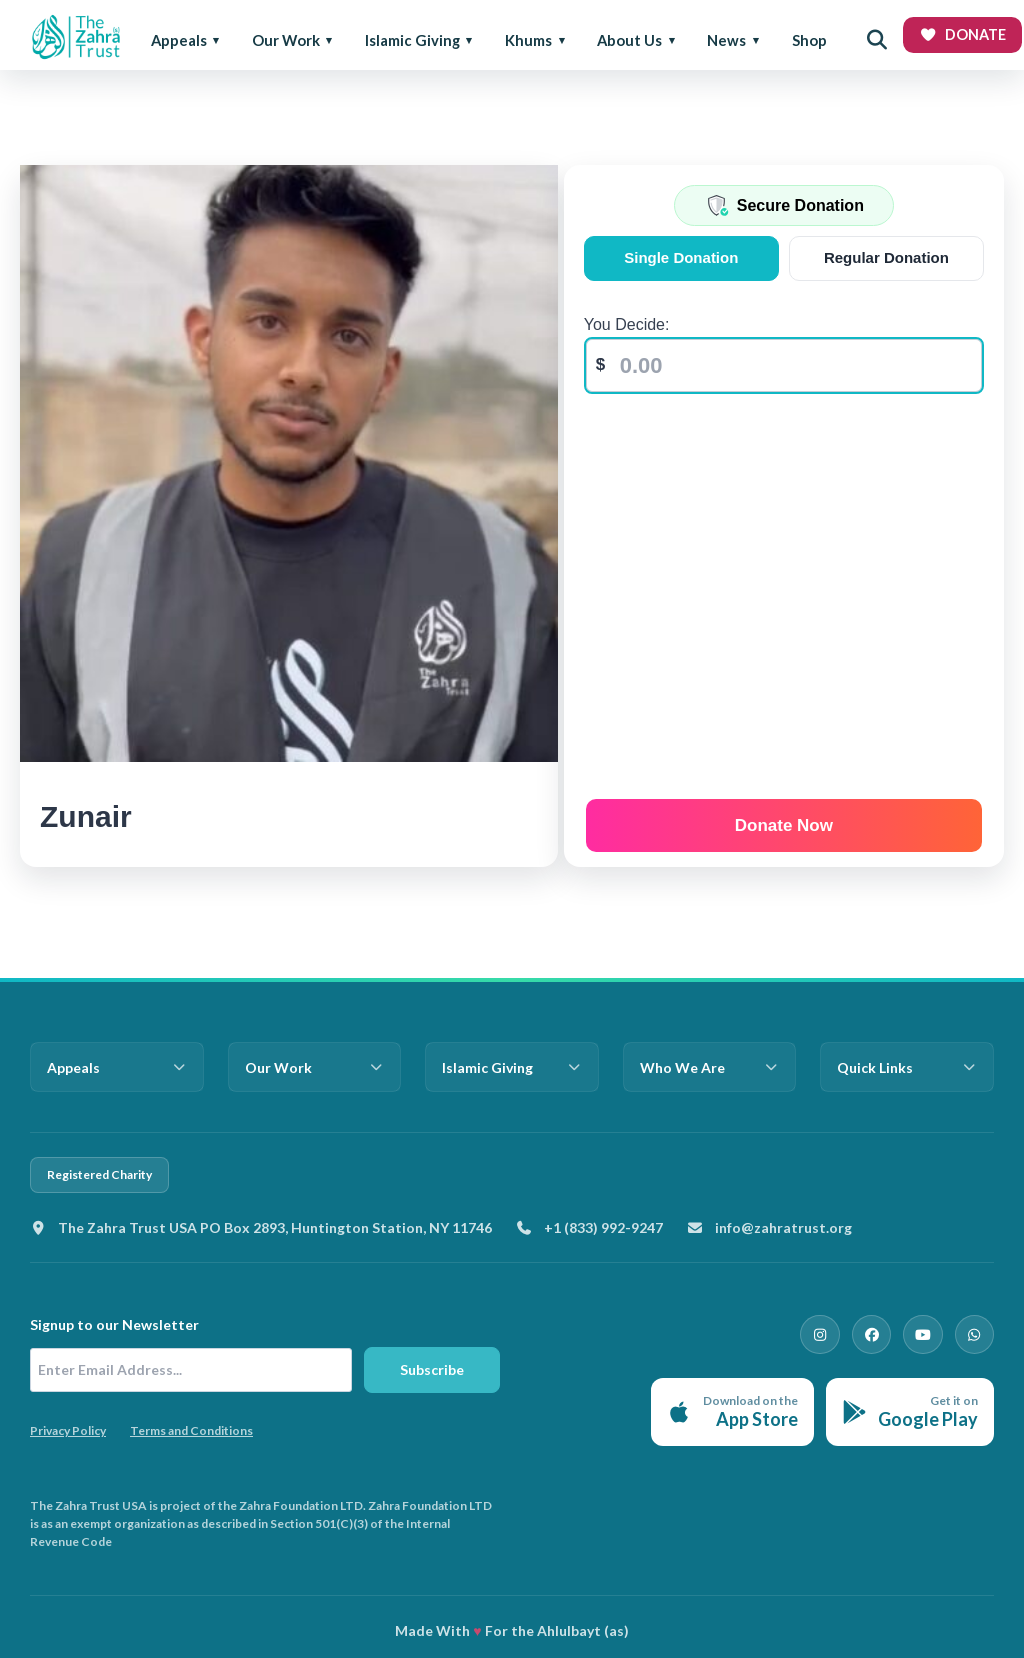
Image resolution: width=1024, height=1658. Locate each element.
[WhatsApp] (976, 1333)
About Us (629, 40)
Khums (528, 40)
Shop (809, 40)
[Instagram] (832, 1333)
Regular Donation (887, 257)
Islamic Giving (412, 40)
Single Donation (683, 257)
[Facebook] (880, 1333)
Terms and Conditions (191, 1430)
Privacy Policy (68, 1430)
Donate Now (785, 821)
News (726, 40)
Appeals (179, 40)
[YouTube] (928, 1333)
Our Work (286, 40)
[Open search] (877, 40)
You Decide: (630, 324)
